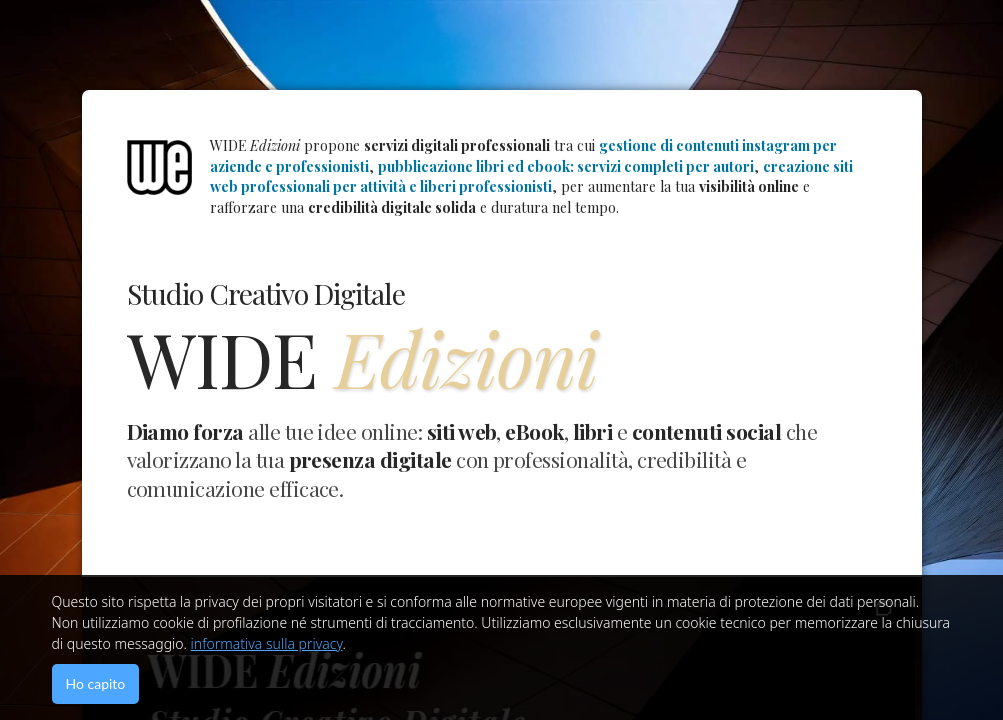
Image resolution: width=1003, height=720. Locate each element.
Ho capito (96, 683)
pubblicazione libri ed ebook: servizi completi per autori (566, 166)
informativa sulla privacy (267, 643)
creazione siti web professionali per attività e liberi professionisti (531, 177)
